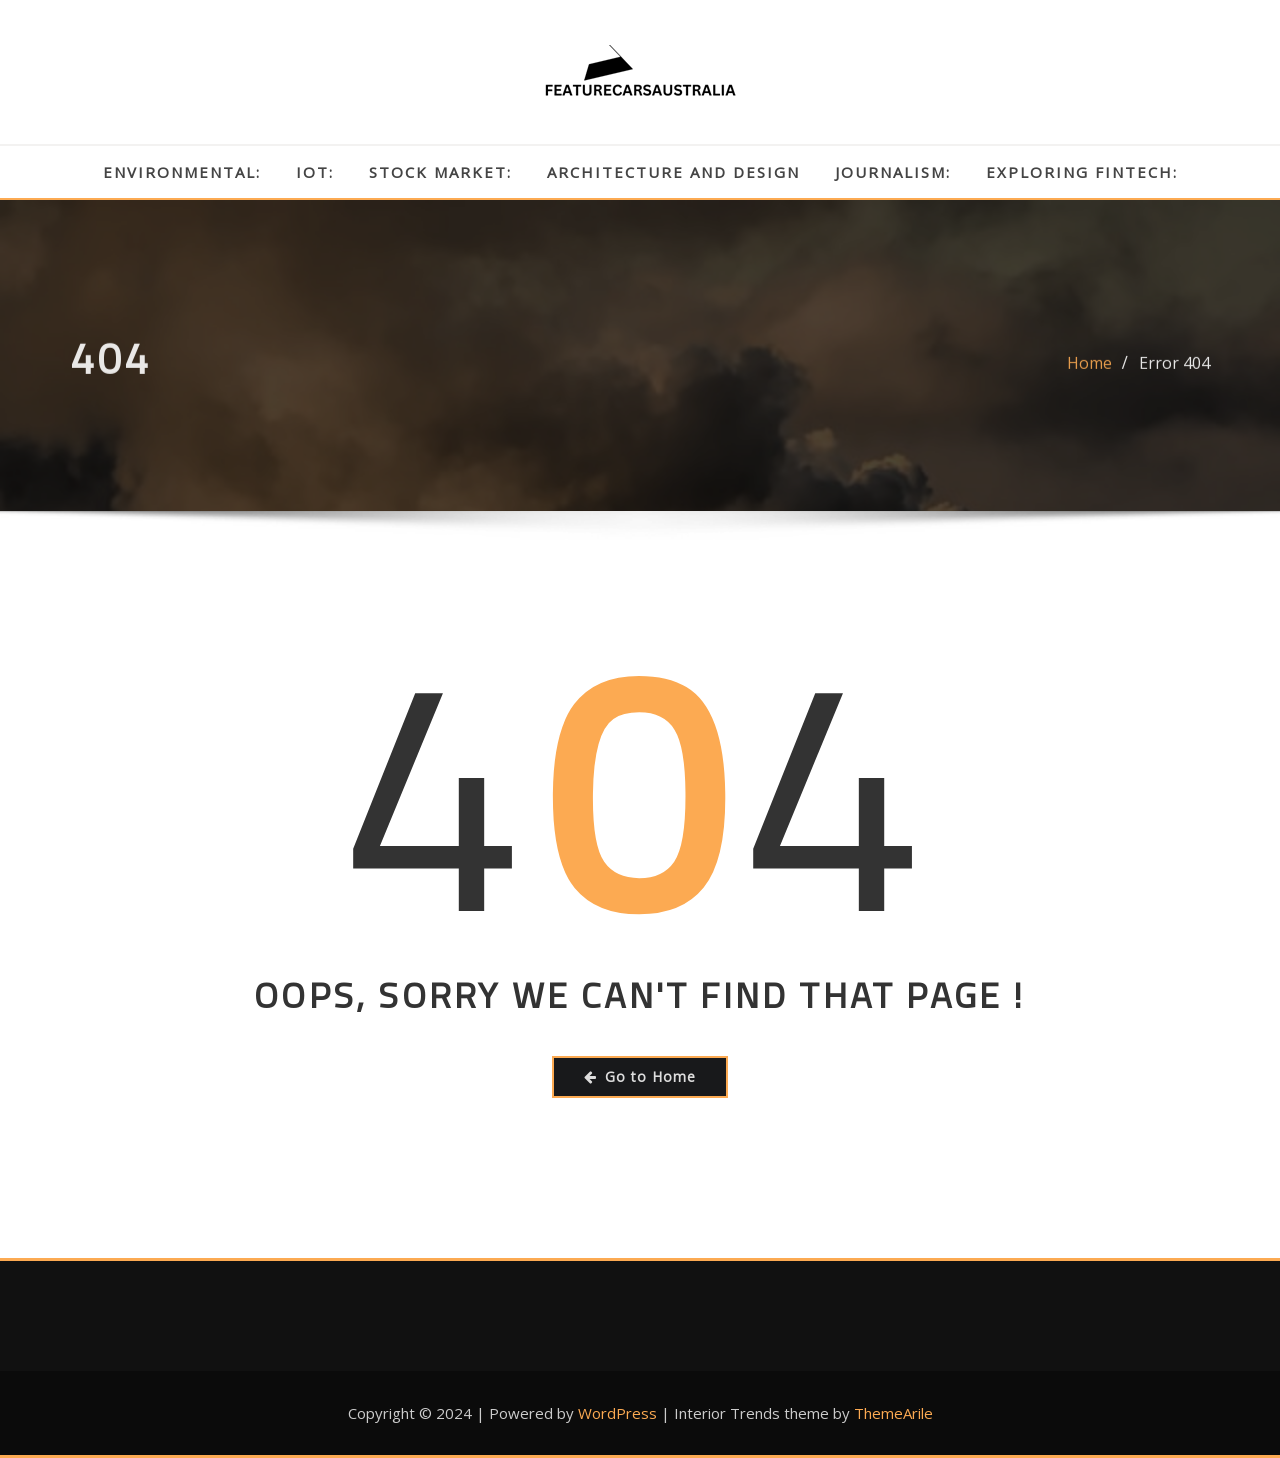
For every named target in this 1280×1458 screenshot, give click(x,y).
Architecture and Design (673, 172)
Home (1089, 373)
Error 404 (1174, 373)
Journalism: (893, 172)
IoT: (315, 172)
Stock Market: (440, 172)
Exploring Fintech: (1082, 172)
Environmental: (182, 172)
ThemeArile (893, 1413)
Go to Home (640, 1076)
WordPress (617, 1413)
